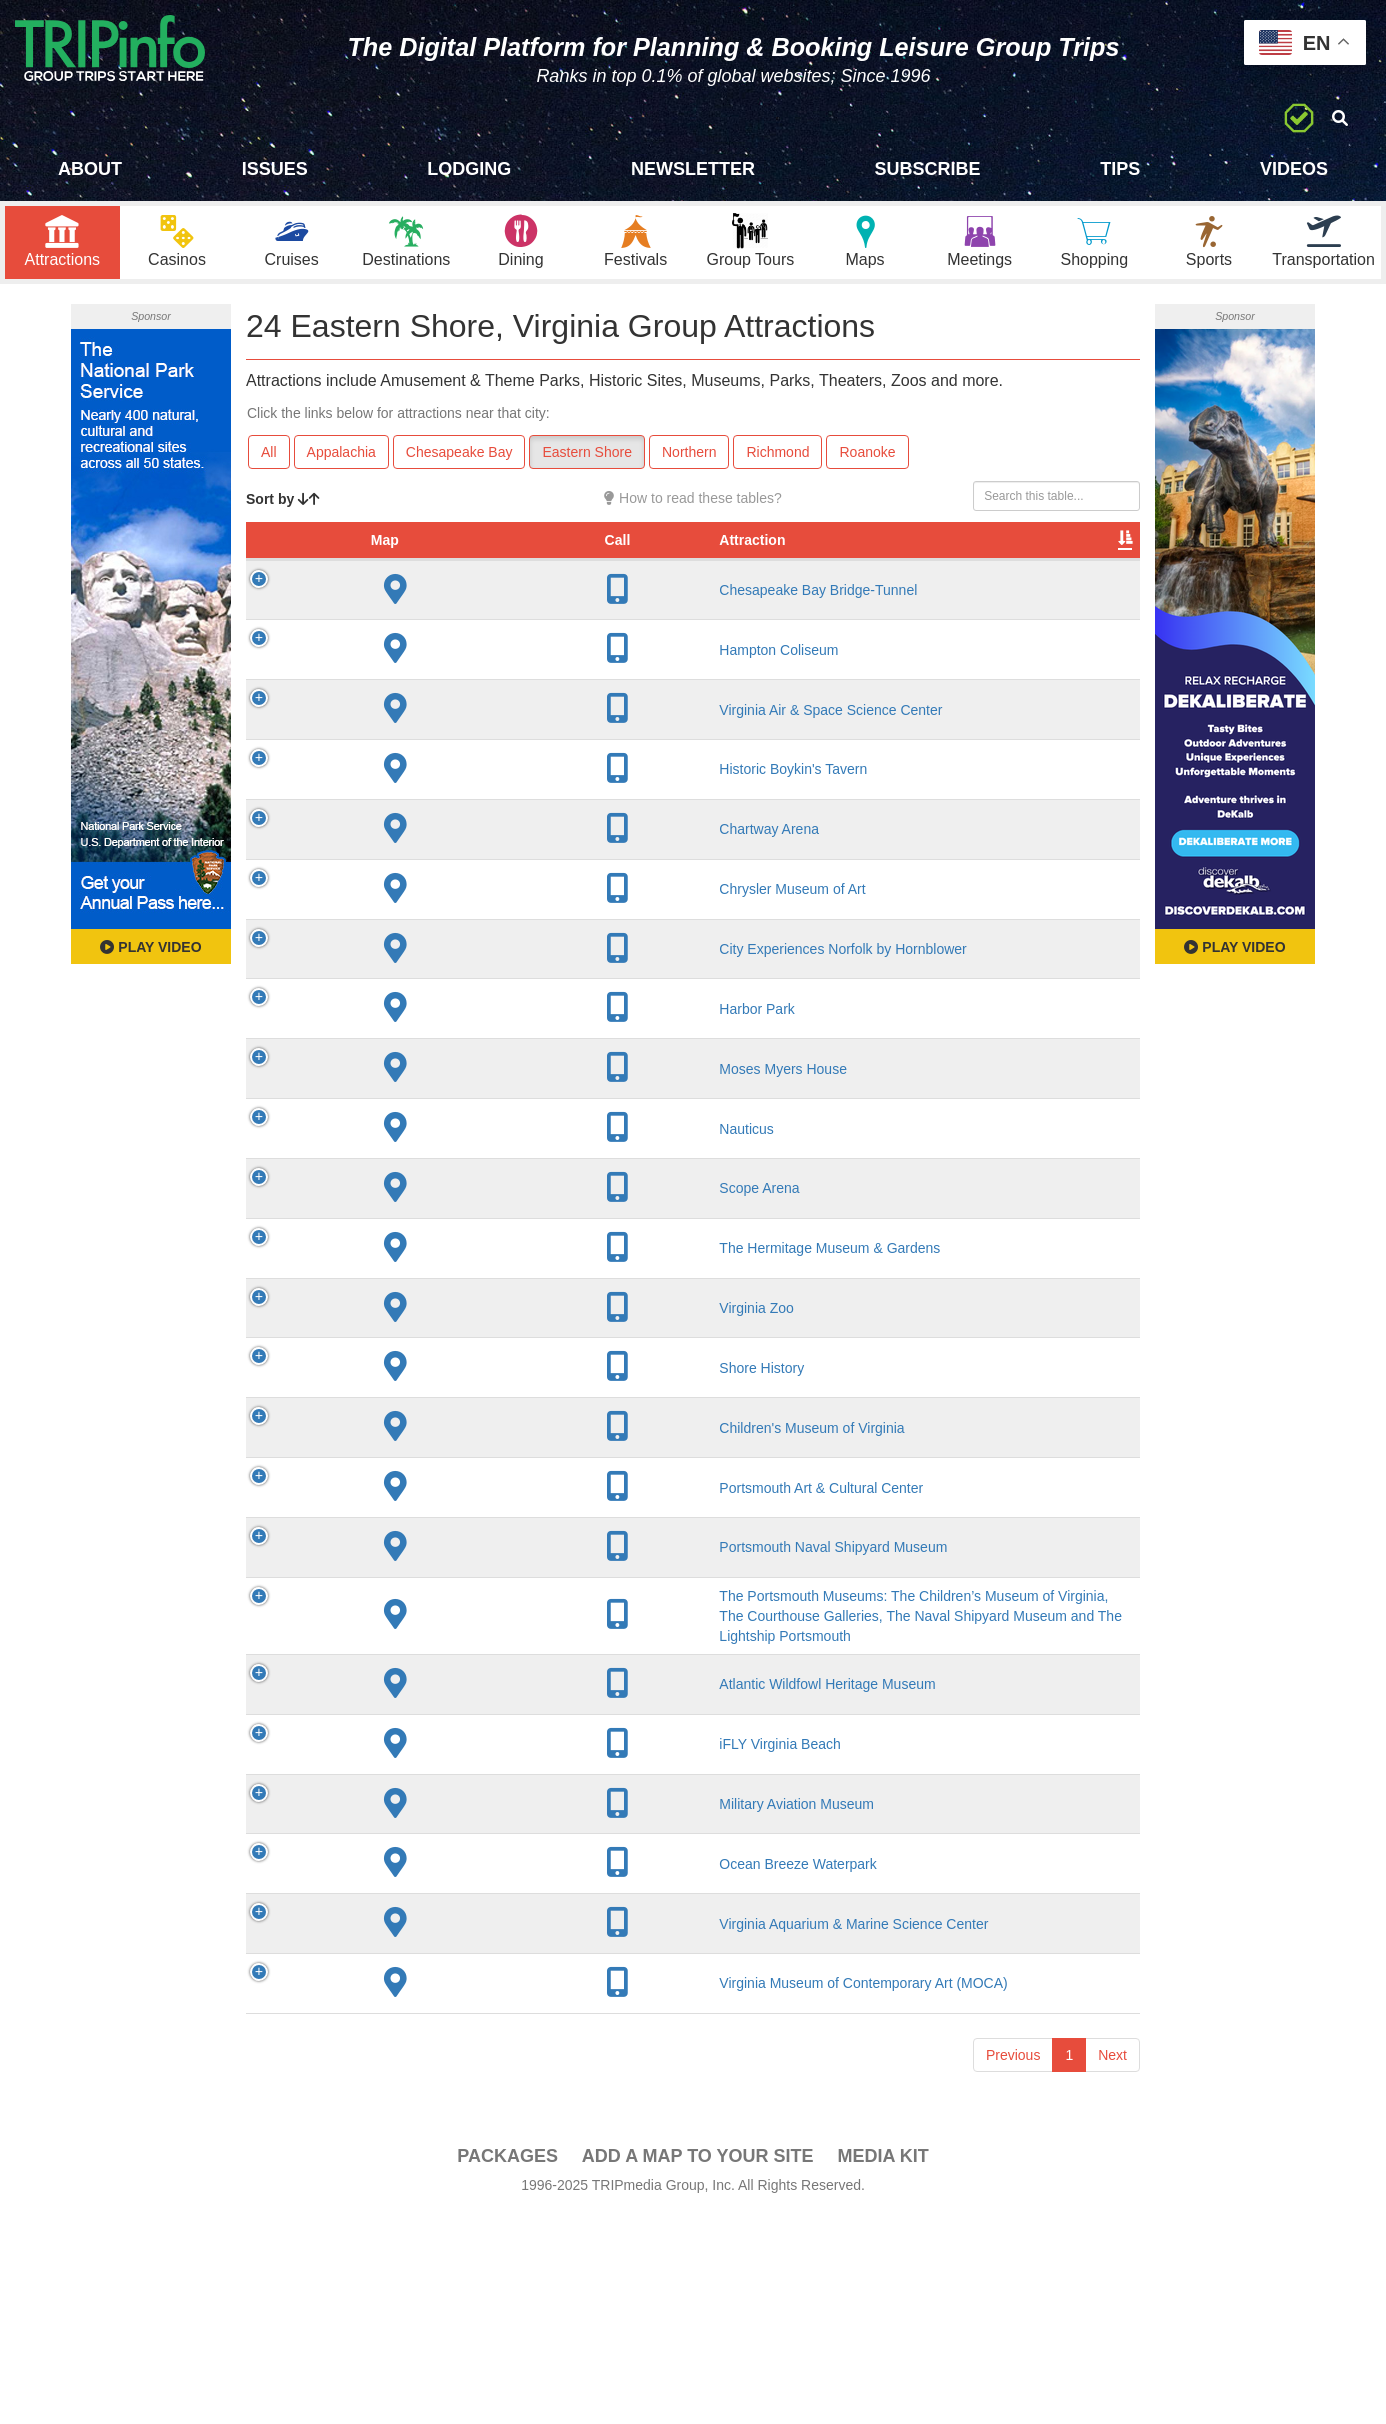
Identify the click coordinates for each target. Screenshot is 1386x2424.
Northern (689, 461)
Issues (275, 169)
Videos (1294, 169)
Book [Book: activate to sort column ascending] (1011, 569)
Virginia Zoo (401, 1423)
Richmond (777, 461)
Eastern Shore (587, 461)
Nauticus (391, 1226)
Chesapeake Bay (459, 461)
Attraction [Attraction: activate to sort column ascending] (397, 569)
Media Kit (882, 2365)
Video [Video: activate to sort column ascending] (937, 569)
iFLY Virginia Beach (424, 1936)
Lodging (469, 169)
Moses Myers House (428, 1166)
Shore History (406, 1483)
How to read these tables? (693, 507)
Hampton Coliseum (423, 687)
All (269, 461)
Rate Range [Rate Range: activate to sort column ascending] (763, 559)
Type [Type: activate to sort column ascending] (843, 569)
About (90, 169)
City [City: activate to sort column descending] (589, 569)
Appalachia (341, 461)
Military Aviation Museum (441, 2005)
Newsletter (693, 169)
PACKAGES (507, 2365)
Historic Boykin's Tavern (438, 841)
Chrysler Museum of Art (437, 987)
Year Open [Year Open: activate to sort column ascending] (681, 559)
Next (1112, 2264)
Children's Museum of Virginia (456, 1543)
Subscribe (928, 169)
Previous (1013, 2264)
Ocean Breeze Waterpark (442, 2073)
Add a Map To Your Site (698, 2365)
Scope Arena (404, 1295)
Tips (1120, 169)
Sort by (283, 508)
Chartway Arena (414, 918)
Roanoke (867, 461)
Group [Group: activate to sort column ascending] (1088, 569)
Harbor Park (401, 1107)
